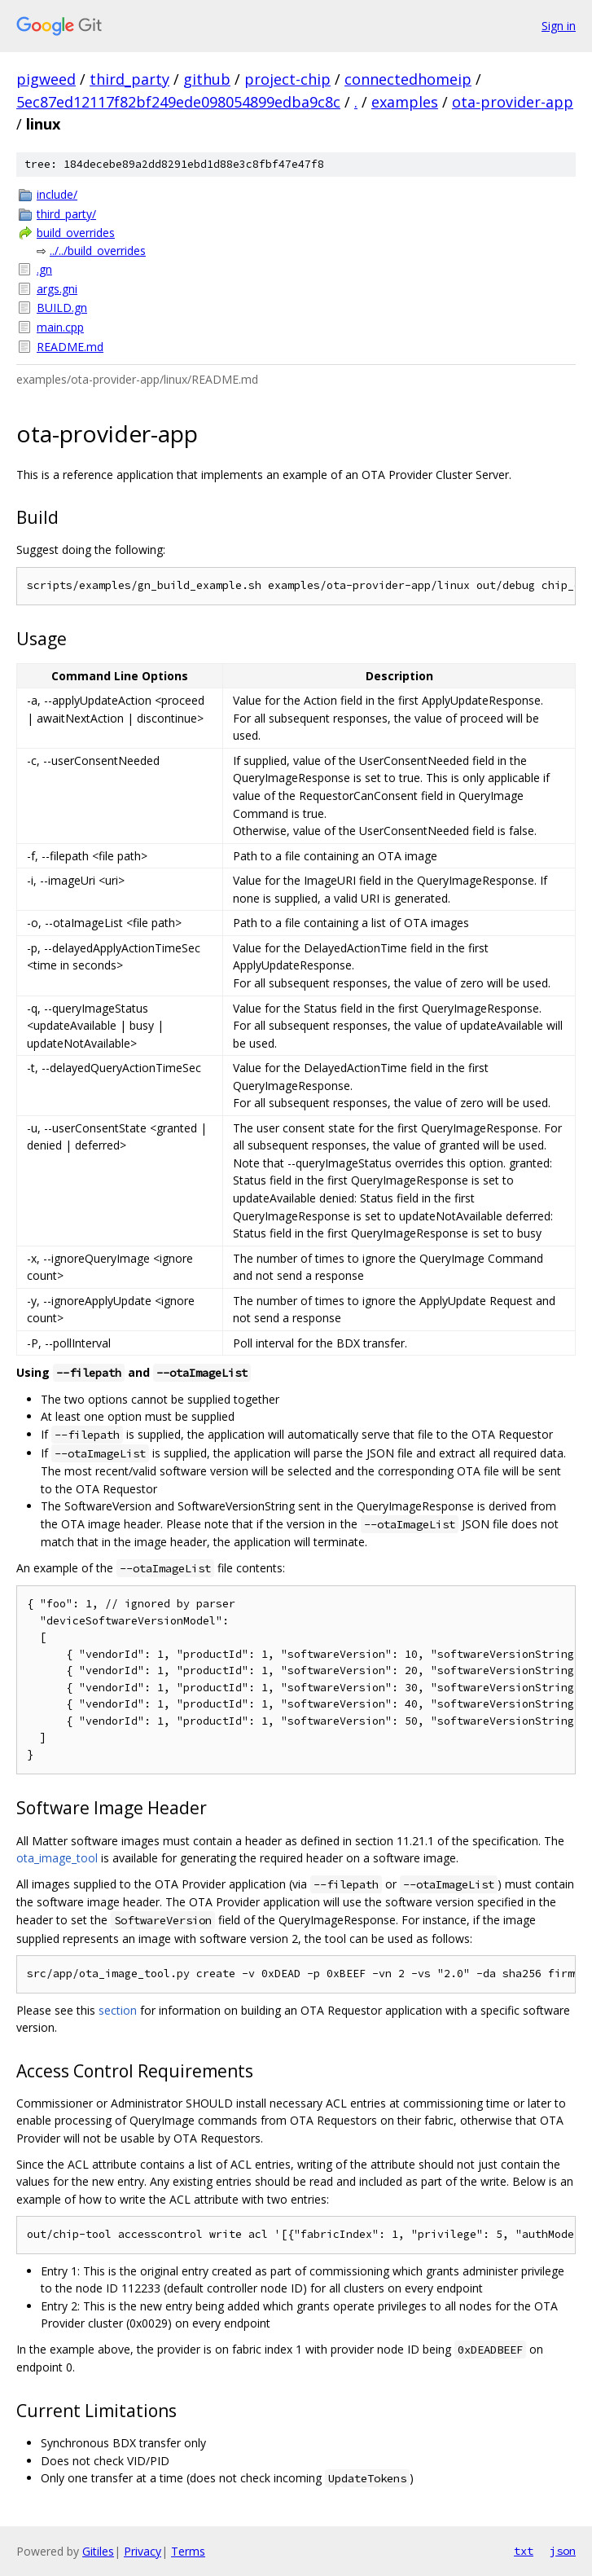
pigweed (46, 79)
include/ (57, 194)
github (206, 79)
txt (523, 2550)
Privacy (142, 2551)
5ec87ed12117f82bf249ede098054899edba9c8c (178, 102)
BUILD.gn (62, 307)
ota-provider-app (512, 102)
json (563, 2550)
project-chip (287, 79)
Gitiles (98, 2551)
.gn (44, 269)
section (118, 2010)
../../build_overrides (98, 250)
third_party (129, 79)
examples (404, 102)
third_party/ (66, 214)
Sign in (559, 25)
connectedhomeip (407, 79)
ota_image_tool (57, 1858)
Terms (188, 2551)
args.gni (57, 289)
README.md (70, 346)
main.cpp (60, 327)
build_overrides (76, 232)
